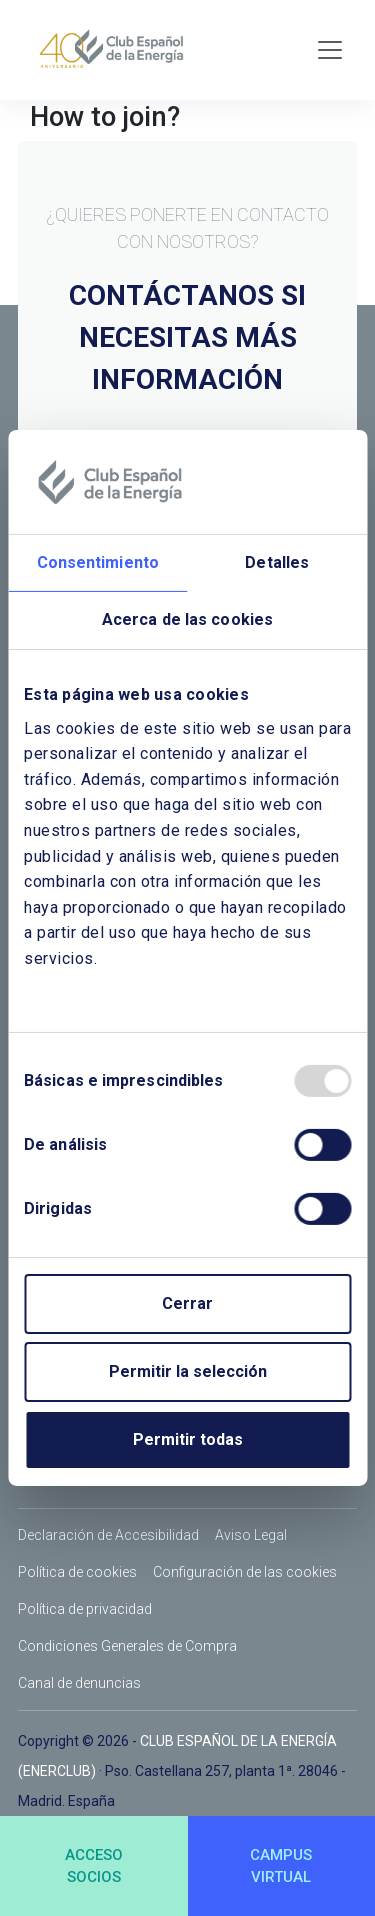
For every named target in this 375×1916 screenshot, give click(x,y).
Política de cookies (77, 1572)
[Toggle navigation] (330, 50)
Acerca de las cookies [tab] (187, 619)
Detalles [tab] (277, 562)
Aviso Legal (251, 1535)
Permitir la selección (188, 1371)
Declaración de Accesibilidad (108, 1535)
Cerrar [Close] (187, 1303)
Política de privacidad (85, 1609)
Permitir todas (188, 1439)
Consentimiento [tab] (98, 562)
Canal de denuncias (79, 1683)
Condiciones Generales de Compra (127, 1646)
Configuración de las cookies (245, 1572)
